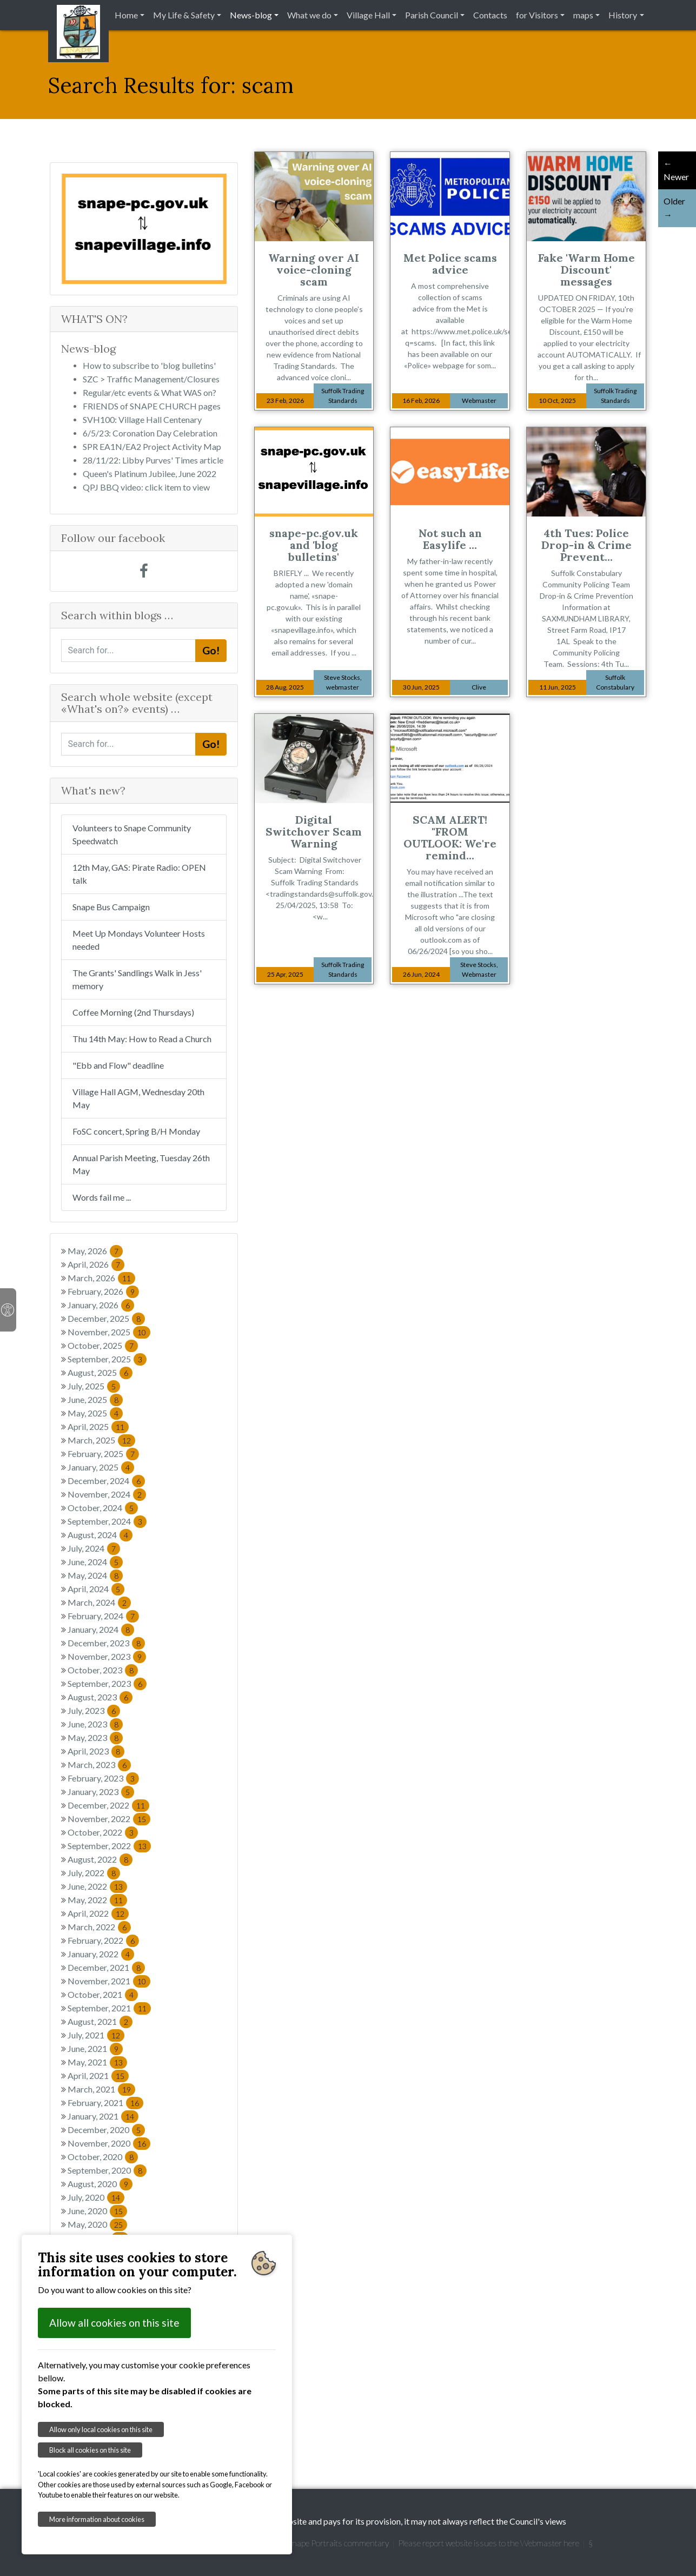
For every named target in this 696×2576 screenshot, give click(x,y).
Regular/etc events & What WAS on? (149, 392)
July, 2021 (96, 2035)
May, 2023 (95, 1737)
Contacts (490, 15)
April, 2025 (98, 1426)
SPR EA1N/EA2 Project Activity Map (152, 446)
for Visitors (537, 15)
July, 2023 (94, 1710)
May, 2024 (95, 1575)
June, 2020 (97, 2211)
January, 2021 (103, 2116)
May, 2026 (95, 1251)
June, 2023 (95, 1724)
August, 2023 (100, 1697)
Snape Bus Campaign (111, 907)
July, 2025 (94, 1386)
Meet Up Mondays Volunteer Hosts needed (138, 939)
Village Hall (368, 15)
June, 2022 (97, 1886)
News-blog (251, 15)
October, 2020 (103, 2156)
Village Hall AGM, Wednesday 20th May (138, 1098)
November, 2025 (109, 1332)
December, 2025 (106, 1318)
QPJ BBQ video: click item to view (146, 487)
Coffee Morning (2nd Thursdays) (133, 1012)
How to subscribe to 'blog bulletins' (149, 365)
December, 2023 (106, 1643)
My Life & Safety (184, 15)
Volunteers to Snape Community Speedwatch (131, 834)
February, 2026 (103, 1291)
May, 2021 (97, 2062)
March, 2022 (99, 1927)
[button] (73, 229)
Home (126, 15)
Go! (211, 650)
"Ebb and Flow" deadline (118, 1065)
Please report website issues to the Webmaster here (488, 2543)
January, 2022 (101, 1954)
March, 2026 (101, 1278)
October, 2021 (103, 1994)
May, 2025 (95, 1413)
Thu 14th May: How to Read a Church (141, 1039)
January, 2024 (101, 1629)
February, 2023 (103, 1778)
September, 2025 (107, 1359)
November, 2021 (109, 1981)
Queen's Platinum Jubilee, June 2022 (149, 473)
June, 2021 (95, 2048)
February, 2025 (103, 1453)
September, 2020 (107, 2170)
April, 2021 (98, 2075)
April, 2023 (96, 1751)
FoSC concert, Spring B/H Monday (136, 1131)
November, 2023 (107, 1656)
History (622, 15)
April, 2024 (96, 1589)
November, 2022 (109, 1818)
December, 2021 (106, 1967)
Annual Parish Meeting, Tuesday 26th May (141, 1164)
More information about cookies (96, 2519)
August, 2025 (100, 1372)
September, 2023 (107, 1683)
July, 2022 (94, 1873)
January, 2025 (101, 1467)
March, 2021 (101, 2089)
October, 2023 (103, 1670)
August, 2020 (100, 2183)
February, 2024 (103, 1616)
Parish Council (431, 15)
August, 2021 (100, 2021)
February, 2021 (105, 2102)
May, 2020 (97, 2224)
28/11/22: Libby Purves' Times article (153, 460)
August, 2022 (100, 1859)
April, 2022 (98, 1913)
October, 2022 (103, 1832)
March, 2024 (99, 1602)
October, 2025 (103, 1345)
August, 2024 (100, 1534)
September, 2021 (109, 2008)
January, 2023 (101, 1791)
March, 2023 (99, 1764)
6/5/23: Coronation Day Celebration (150, 433)
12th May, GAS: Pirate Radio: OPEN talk (139, 873)
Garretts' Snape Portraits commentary (321, 2543)
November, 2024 (107, 1494)
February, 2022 (103, 1940)
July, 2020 (96, 2197)
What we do (309, 15)
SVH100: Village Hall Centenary (142, 419)
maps (583, 15)
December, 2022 (108, 1805)
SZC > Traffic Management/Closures (151, 379)
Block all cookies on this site (90, 2450)
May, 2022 (97, 1900)
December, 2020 (106, 2129)
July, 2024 (94, 1548)
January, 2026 (101, 1305)
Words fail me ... (101, 1197)
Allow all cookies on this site (114, 2322)
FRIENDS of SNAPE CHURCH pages (152, 406)
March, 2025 (101, 1440)
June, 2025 (95, 1399)
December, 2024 (106, 1480)
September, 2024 (107, 1521)
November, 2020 (109, 2143)
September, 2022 (109, 1845)
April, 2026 (96, 1264)
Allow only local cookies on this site (101, 2429)
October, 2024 (103, 1507)
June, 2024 (95, 1562)
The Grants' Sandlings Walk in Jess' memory (137, 979)
